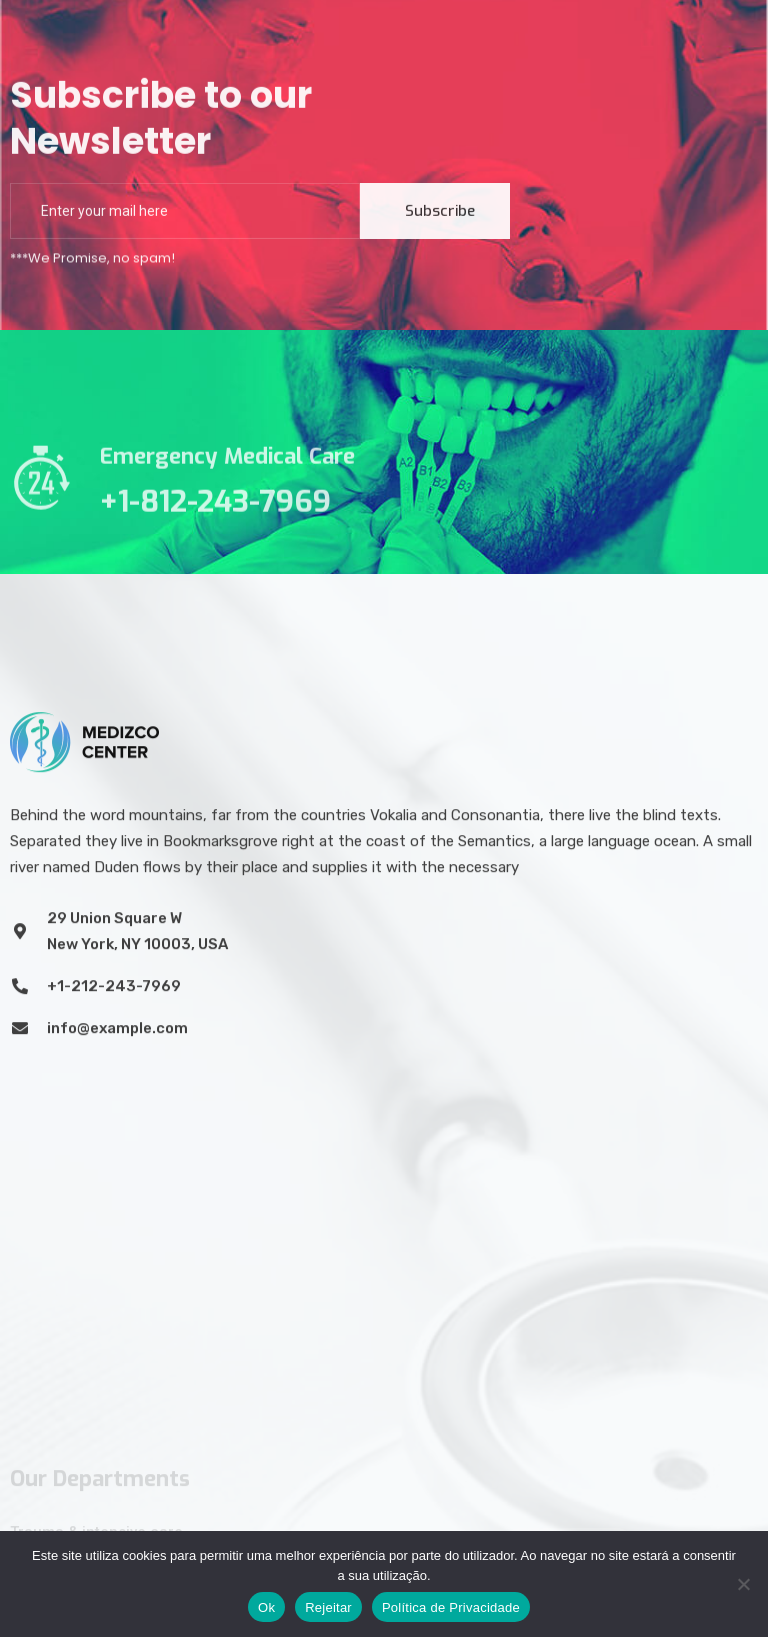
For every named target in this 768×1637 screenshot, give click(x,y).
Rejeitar (328, 1607)
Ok (266, 1607)
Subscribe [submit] (440, 215)
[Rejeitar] (743, 1584)
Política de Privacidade (451, 1607)
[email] (185, 215)
